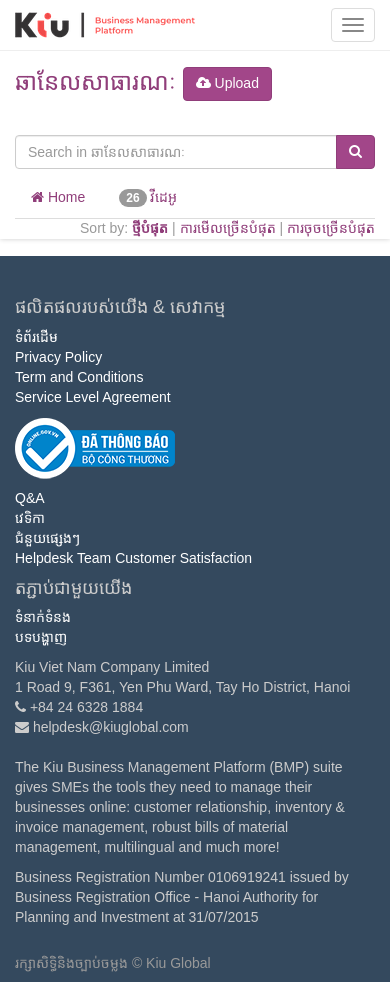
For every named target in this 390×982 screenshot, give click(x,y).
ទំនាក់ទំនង (43, 617)
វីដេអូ (148, 198)
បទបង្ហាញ (41, 637)
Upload (227, 83)
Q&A (30, 498)
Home (58, 197)
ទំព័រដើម (36, 337)
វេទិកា (30, 518)
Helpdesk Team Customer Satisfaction (133, 558)
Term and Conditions (79, 377)
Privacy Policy (58, 357)
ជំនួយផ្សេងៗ (47, 538)
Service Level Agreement (93, 397)
